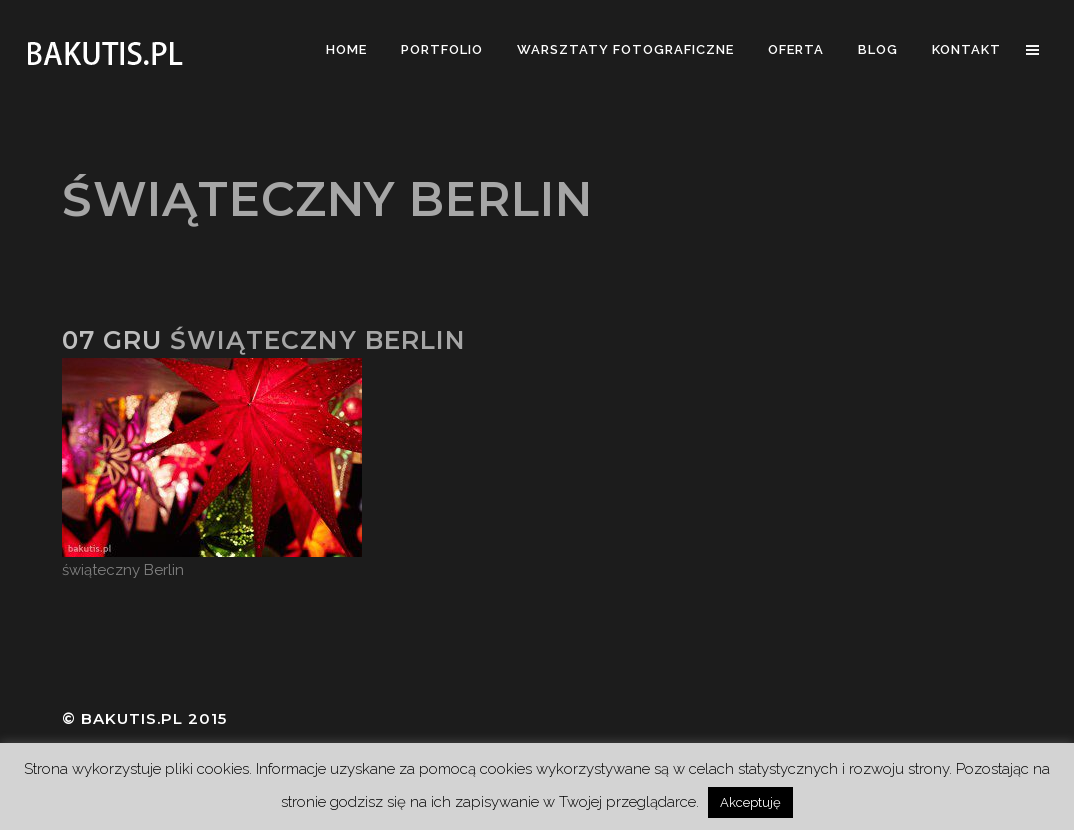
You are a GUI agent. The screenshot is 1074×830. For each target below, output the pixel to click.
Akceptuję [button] (750, 802)
